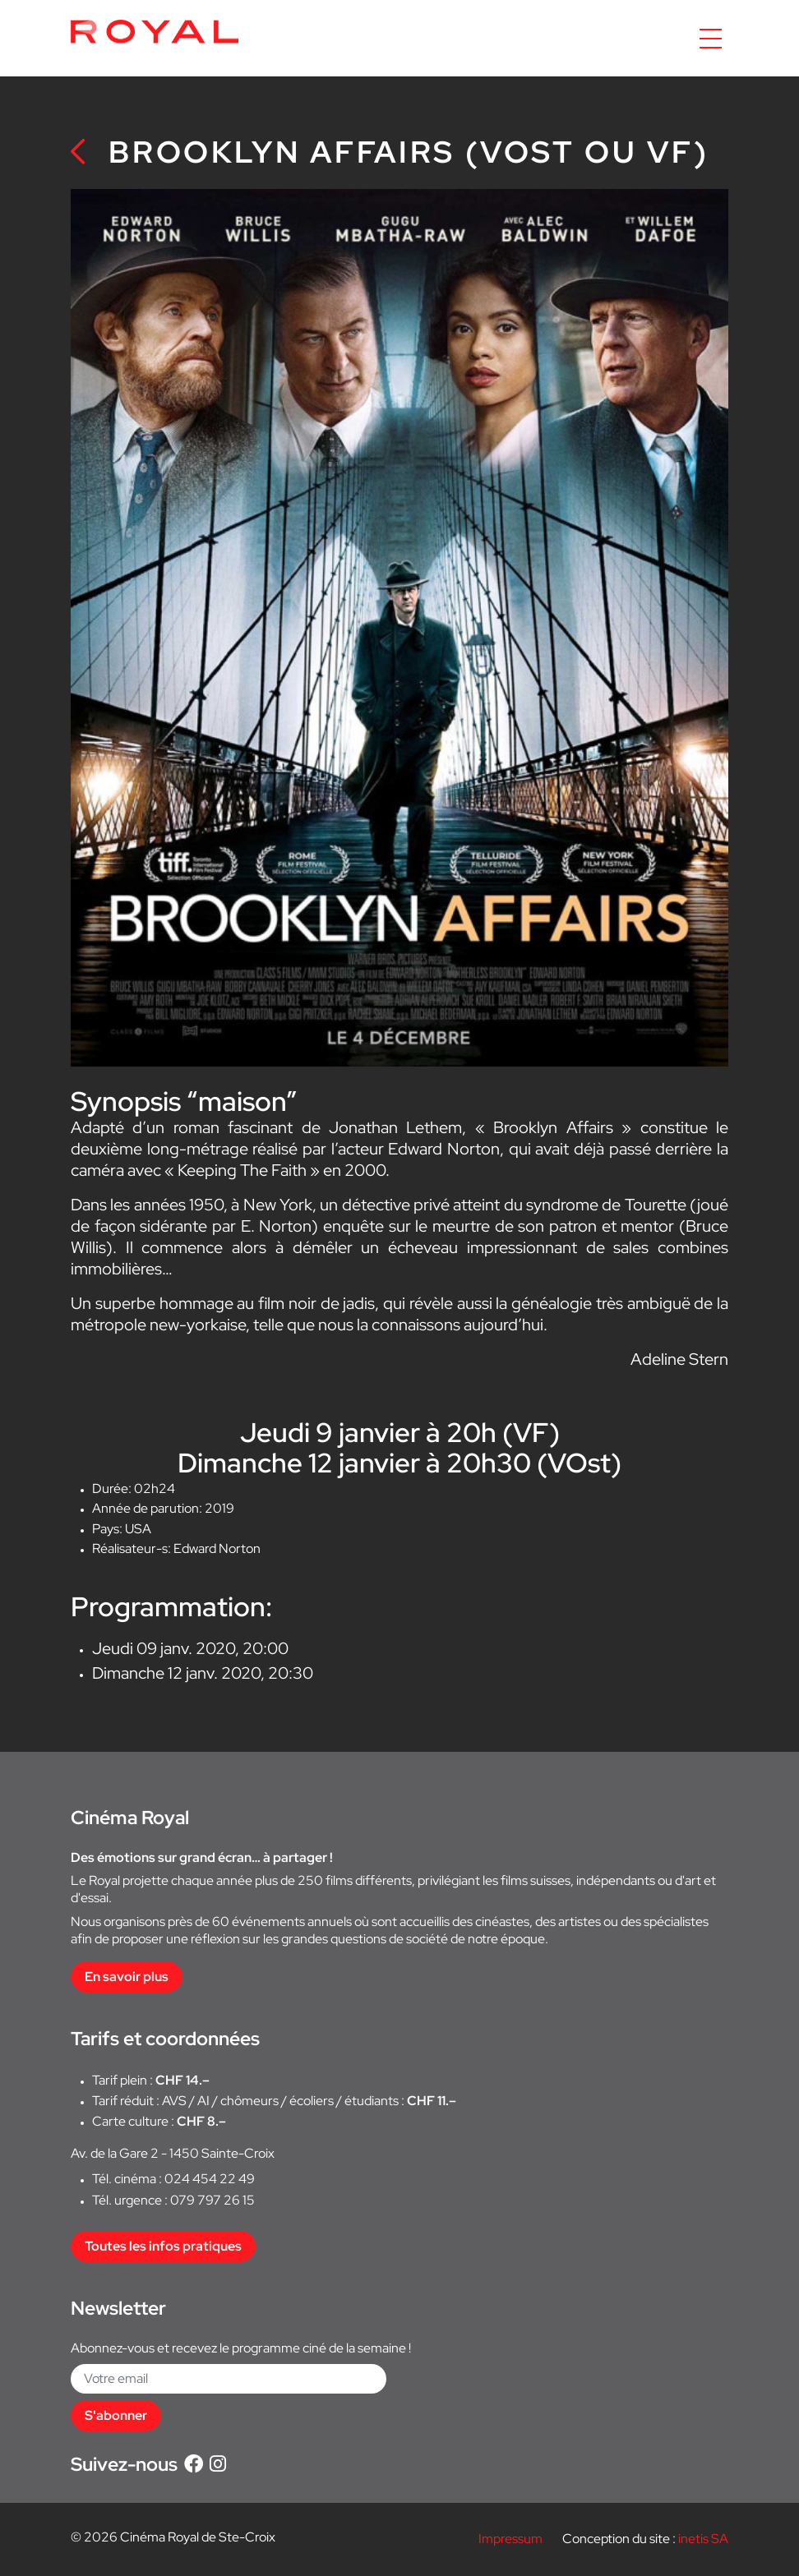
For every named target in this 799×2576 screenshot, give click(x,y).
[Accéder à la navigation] (711, 38)
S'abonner (116, 2415)
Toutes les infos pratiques (163, 2246)
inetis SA (703, 2538)
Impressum (510, 2538)
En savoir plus (127, 1976)
